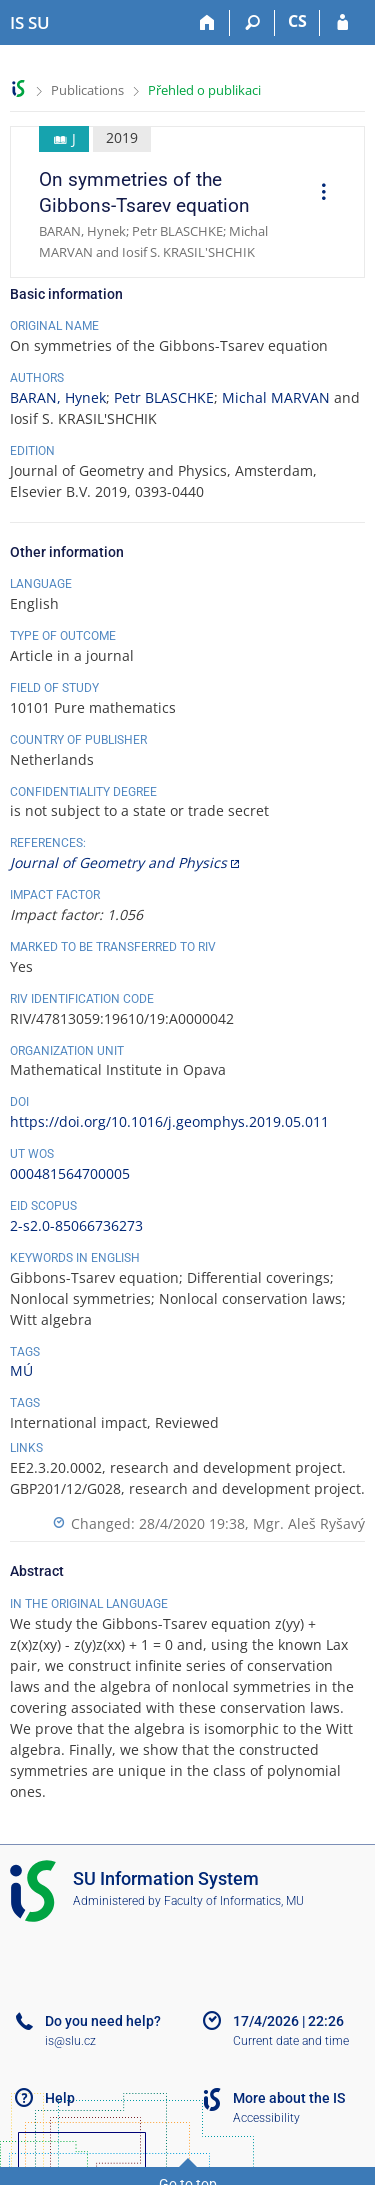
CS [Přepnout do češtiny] (297, 21)
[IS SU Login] (342, 23)
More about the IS (289, 2098)
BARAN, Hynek (58, 397)
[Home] (207, 23)
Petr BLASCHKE (164, 397)
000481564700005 (70, 1173)
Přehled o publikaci (204, 90)
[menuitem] (317, 194)
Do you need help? (103, 2021)
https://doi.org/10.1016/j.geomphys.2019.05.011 (169, 1121)
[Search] (252, 23)
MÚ (21, 1370)
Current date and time (291, 2041)
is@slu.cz (70, 2041)
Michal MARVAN (276, 397)
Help (60, 2098)
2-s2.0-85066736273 (76, 1225)
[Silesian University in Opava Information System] (30, 23)
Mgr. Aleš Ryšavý (309, 1523)
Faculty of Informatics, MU (234, 1901)
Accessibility (266, 2118)
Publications (87, 90)
